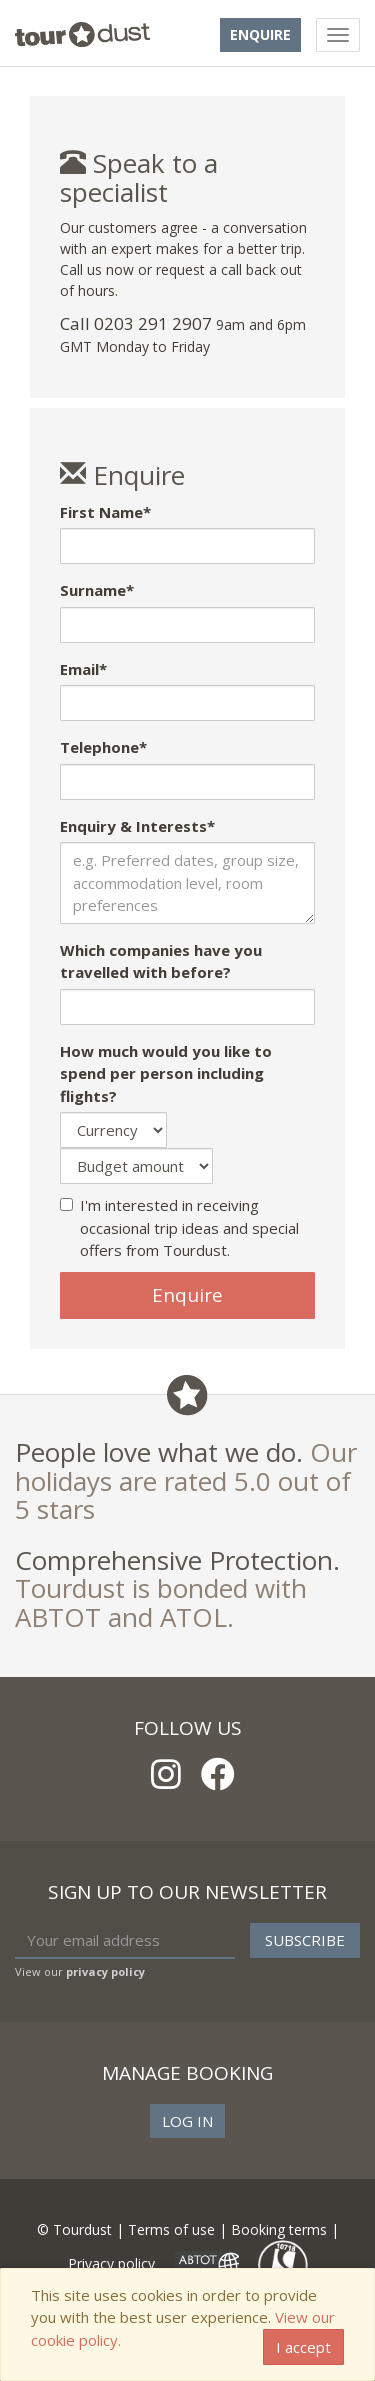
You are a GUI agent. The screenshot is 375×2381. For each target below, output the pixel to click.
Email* (83, 669)
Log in (187, 2121)
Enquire (260, 34)
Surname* (97, 590)
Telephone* (103, 747)
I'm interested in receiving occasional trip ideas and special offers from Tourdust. (179, 1227)
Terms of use (171, 2229)
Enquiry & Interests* (137, 826)
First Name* (105, 512)
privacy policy (105, 1971)
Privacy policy (111, 2263)
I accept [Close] (303, 2347)
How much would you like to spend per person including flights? (166, 1073)
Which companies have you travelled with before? (161, 961)
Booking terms (279, 2229)
